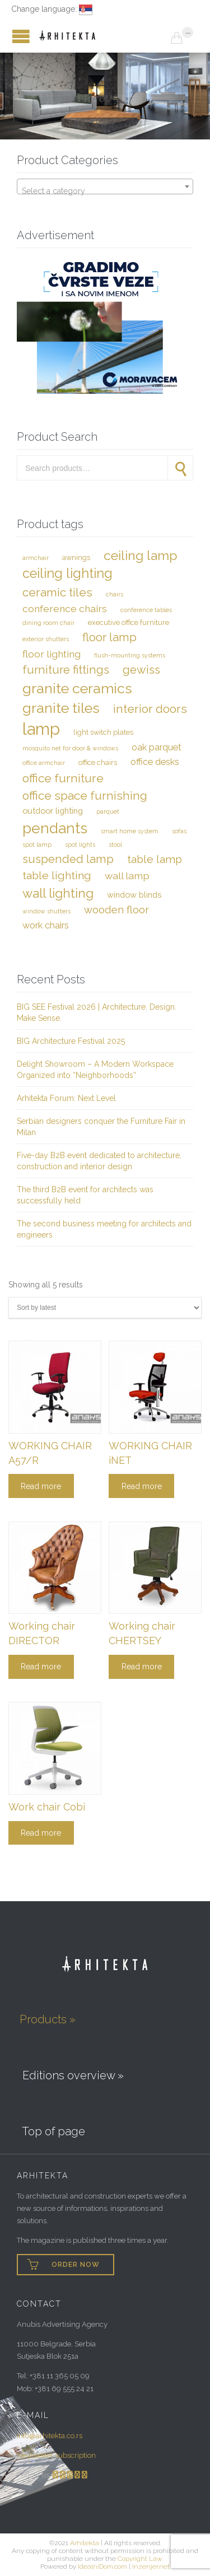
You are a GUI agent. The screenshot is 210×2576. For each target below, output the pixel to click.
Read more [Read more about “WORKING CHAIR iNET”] (142, 1486)
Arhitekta (84, 2543)
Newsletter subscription (56, 2455)
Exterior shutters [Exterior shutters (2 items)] (45, 639)
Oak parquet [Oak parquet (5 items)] (156, 747)
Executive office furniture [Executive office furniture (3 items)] (128, 622)
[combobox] (105, 186)
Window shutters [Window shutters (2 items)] (46, 911)
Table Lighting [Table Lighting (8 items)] (56, 875)
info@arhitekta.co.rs (49, 2436)
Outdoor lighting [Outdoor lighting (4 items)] (52, 810)
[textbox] (105, 191)
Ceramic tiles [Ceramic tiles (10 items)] (57, 592)
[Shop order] (105, 1307)
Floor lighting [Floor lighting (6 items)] (51, 654)
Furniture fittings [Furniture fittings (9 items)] (65, 669)
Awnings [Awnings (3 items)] (76, 557)
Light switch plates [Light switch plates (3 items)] (103, 732)
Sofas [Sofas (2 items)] (179, 831)
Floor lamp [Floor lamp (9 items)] (109, 637)
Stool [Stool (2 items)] (115, 844)
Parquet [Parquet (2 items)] (107, 811)
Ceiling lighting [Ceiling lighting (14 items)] (67, 573)
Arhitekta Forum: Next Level (66, 1098)
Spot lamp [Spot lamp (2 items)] (37, 844)
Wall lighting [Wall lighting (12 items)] (58, 893)
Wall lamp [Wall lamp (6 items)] (127, 875)
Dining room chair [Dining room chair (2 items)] (48, 622)
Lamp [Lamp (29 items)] (41, 729)
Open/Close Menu (11, 36)
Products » (48, 2019)
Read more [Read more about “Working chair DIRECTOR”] (41, 1666)
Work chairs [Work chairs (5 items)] (45, 925)
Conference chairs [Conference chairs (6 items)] (64, 608)
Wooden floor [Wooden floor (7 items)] (116, 910)
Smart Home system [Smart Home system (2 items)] (129, 831)
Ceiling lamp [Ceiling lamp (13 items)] (141, 555)
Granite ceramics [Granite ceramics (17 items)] (77, 688)
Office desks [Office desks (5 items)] (154, 762)
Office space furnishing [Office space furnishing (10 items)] (84, 795)
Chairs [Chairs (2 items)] (114, 594)
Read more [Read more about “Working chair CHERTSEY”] (142, 1666)
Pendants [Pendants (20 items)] (54, 828)
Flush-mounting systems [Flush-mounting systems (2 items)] (129, 655)
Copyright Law (140, 2559)
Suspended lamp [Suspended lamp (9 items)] (68, 859)
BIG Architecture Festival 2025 (71, 1041)
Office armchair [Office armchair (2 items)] (43, 762)
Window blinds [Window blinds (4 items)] (134, 894)
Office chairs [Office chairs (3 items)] (97, 762)
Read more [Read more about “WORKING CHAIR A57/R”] (41, 1486)
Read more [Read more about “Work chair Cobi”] (41, 1832)
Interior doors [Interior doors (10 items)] (150, 709)
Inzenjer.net (151, 2566)
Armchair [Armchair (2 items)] (35, 557)
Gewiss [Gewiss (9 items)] (141, 669)
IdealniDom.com (102, 2566)
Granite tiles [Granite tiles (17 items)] (61, 707)
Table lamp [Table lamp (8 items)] (154, 859)
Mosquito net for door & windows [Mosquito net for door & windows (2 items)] (70, 748)
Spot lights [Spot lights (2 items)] (80, 844)
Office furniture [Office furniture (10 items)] (63, 778)
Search (180, 467)
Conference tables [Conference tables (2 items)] (146, 609)
